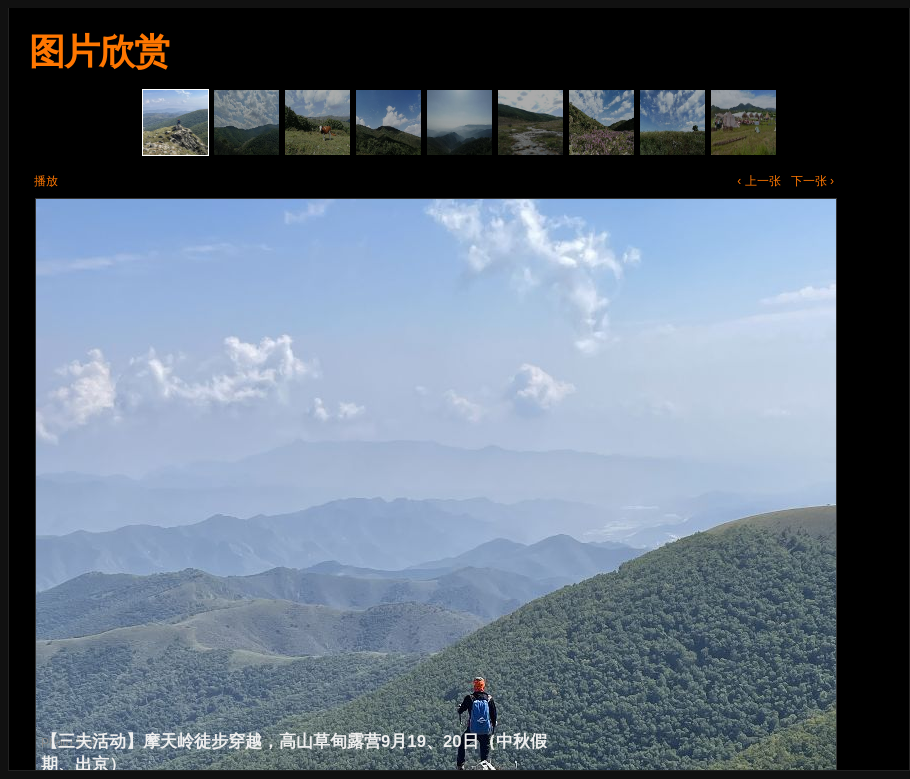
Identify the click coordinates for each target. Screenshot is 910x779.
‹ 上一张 (758, 181)
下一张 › (812, 181)
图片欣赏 (99, 51)
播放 (46, 181)
